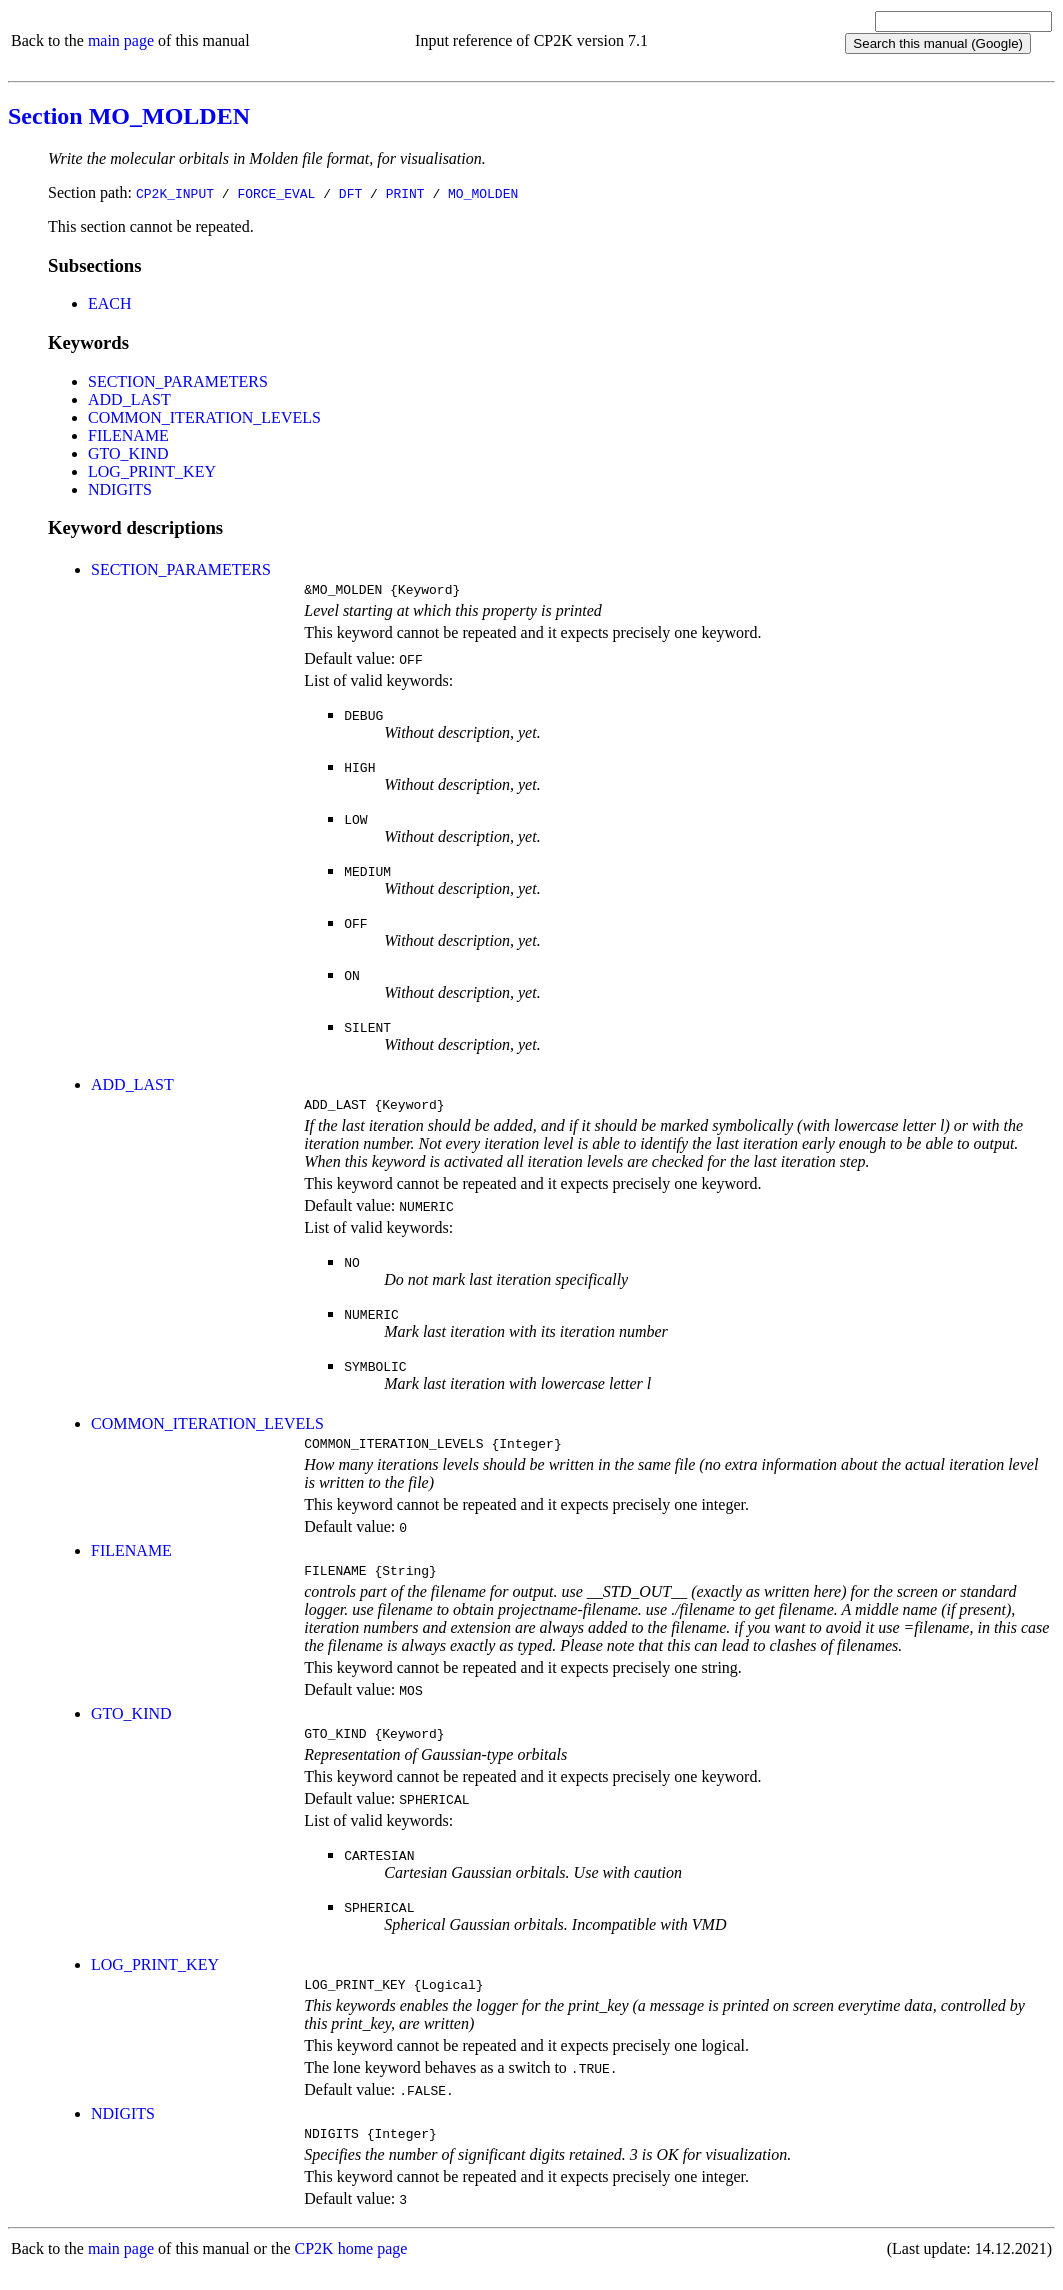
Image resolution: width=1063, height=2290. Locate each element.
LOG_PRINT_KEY (152, 471)
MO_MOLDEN (483, 193)
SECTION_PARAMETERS (178, 381)
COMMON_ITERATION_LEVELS (204, 417)
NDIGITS (120, 489)
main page (121, 40)
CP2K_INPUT (175, 193)
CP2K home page (351, 2269)
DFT (350, 193)
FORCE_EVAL (276, 193)
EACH (110, 303)
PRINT (405, 193)
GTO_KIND (128, 453)
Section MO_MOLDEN (129, 116)
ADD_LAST (129, 399)
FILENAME (128, 435)
